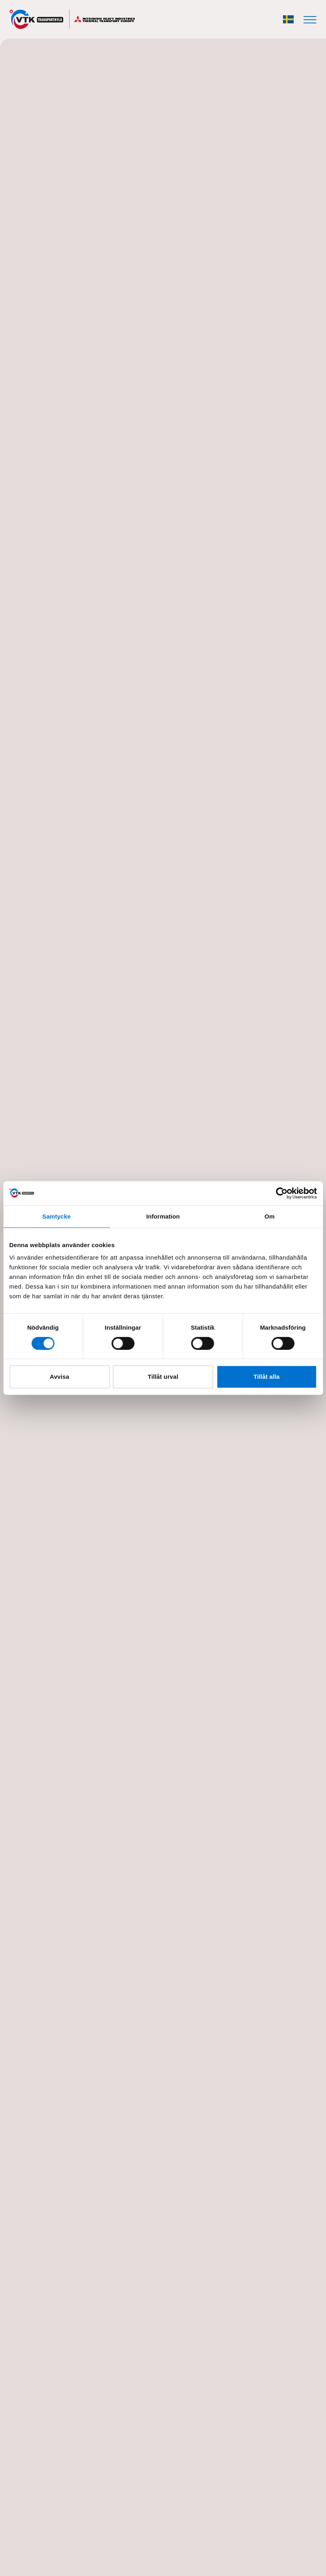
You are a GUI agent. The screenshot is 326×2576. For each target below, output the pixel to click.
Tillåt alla (266, 1376)
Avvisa (59, 1376)
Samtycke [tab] (56, 1216)
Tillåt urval (163, 1376)
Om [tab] (269, 1216)
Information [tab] (163, 1216)
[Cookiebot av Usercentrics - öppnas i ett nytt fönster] (281, 1193)
